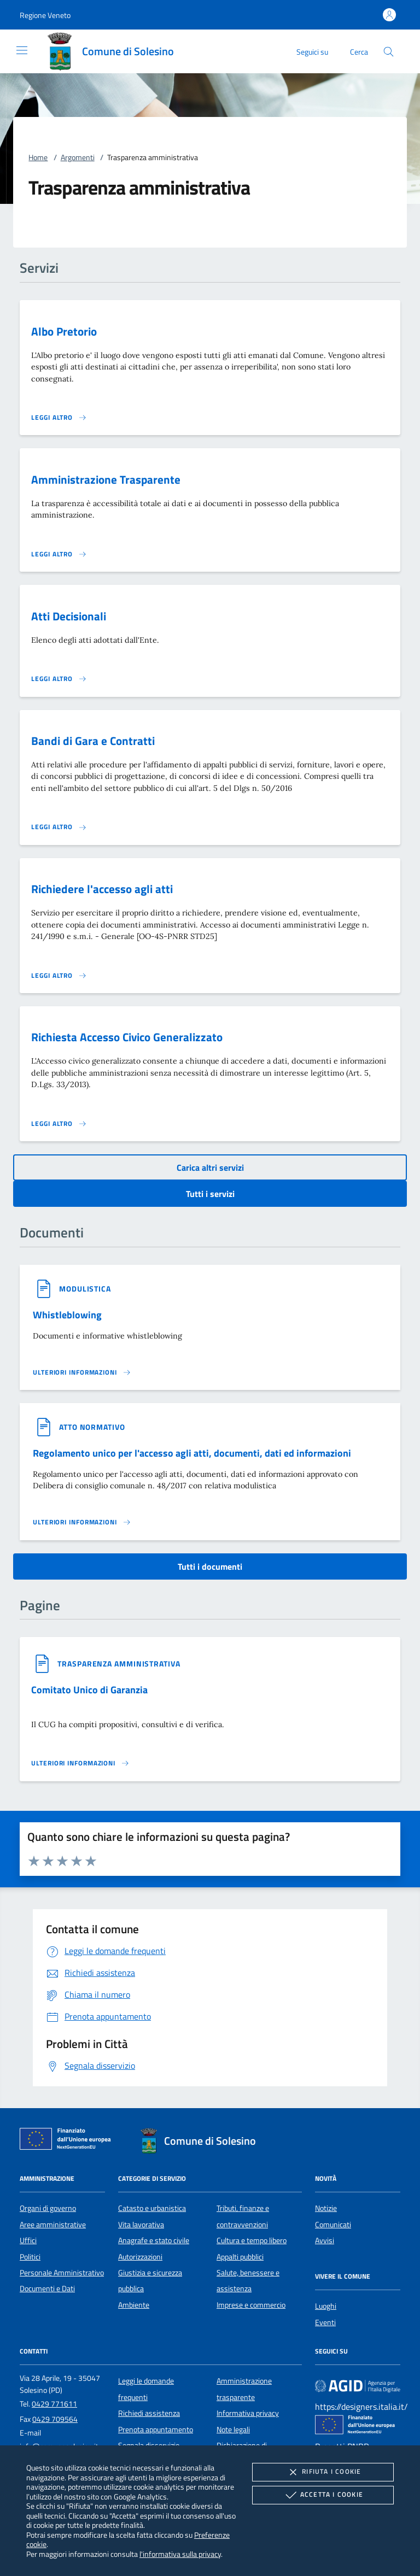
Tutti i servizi (210, 1193)
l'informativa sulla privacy (180, 2554)
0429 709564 (55, 2419)
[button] (45, 15)
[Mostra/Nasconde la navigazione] (21, 50)
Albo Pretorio (64, 331)
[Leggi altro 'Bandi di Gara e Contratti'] (59, 827)
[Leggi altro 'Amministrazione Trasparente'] (59, 554)
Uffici (28, 2240)
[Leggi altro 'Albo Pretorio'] (59, 417)
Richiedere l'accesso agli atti (102, 888)
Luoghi (325, 2306)
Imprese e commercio (251, 2305)
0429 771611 (54, 2404)
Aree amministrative (53, 2225)
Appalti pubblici (240, 2257)
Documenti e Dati (47, 2288)
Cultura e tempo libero (252, 2240)
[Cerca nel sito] (388, 51)
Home (38, 157)
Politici (30, 2257)
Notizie (326, 2208)
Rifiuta (322, 2472)
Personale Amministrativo (62, 2273)
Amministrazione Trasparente (105, 479)
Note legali (233, 2430)
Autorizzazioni (140, 2257)
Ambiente (133, 2305)
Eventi (325, 2322)
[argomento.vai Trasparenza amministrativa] (118, 1663)
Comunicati (333, 2225)
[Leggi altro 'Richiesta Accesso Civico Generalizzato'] (59, 1123)
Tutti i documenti (210, 1566)
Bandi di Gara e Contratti (93, 740)
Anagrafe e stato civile (153, 2240)
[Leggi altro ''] (82, 1372)
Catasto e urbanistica (152, 2208)
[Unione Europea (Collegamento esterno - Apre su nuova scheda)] (68, 2141)
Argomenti (78, 157)
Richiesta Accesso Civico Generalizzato (127, 1037)
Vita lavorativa (141, 2225)
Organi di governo (48, 2208)
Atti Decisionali (68, 616)
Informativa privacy (248, 2413)
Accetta (323, 2495)
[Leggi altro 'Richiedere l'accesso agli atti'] (59, 975)
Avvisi (324, 2240)
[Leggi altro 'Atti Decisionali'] (59, 678)
